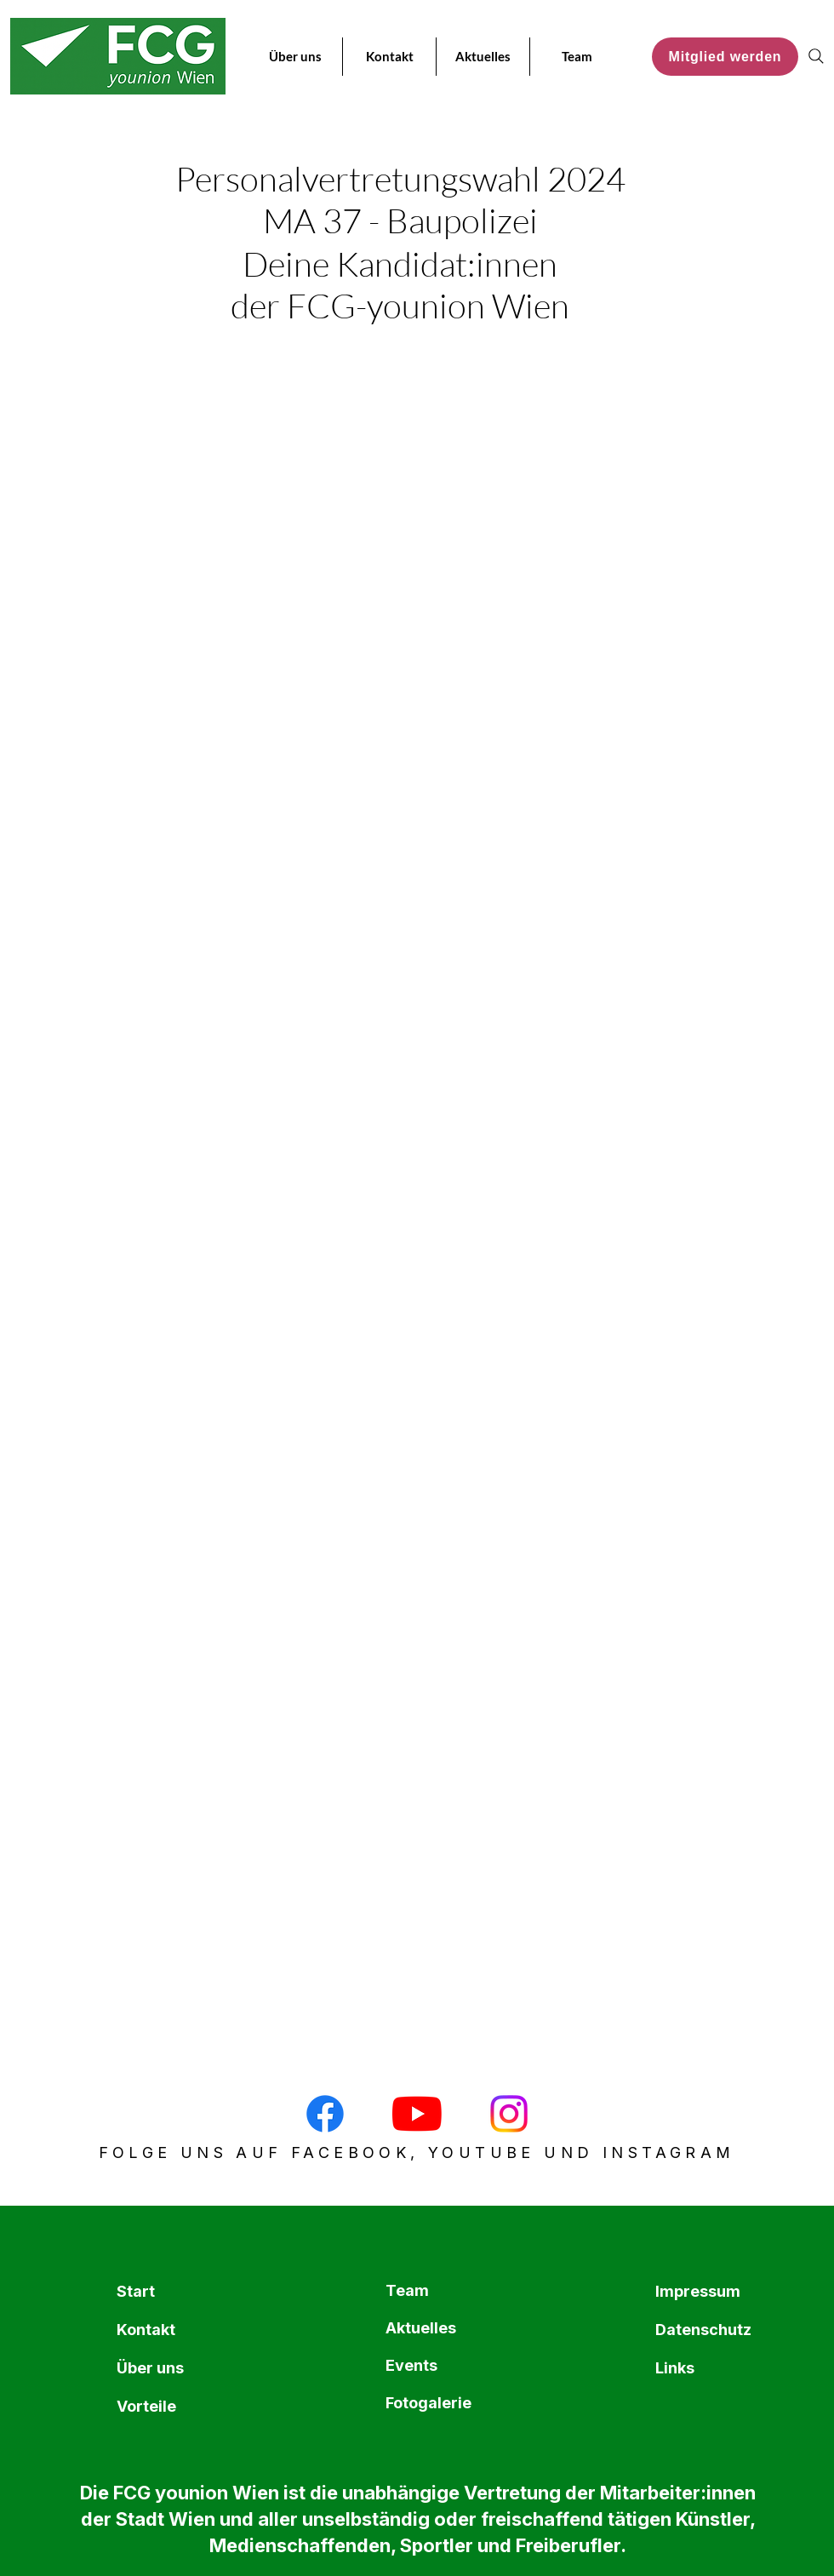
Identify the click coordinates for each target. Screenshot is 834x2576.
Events (411, 2365)
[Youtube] (417, 2113)
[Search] (816, 56)
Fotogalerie (426, 2403)
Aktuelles (421, 2328)
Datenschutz (696, 2329)
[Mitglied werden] (725, 56)
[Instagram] (509, 2113)
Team (407, 2290)
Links (674, 2368)
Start (136, 2291)
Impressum (696, 2291)
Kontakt (146, 2329)
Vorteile (146, 2406)
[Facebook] (325, 2113)
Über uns (150, 2368)
